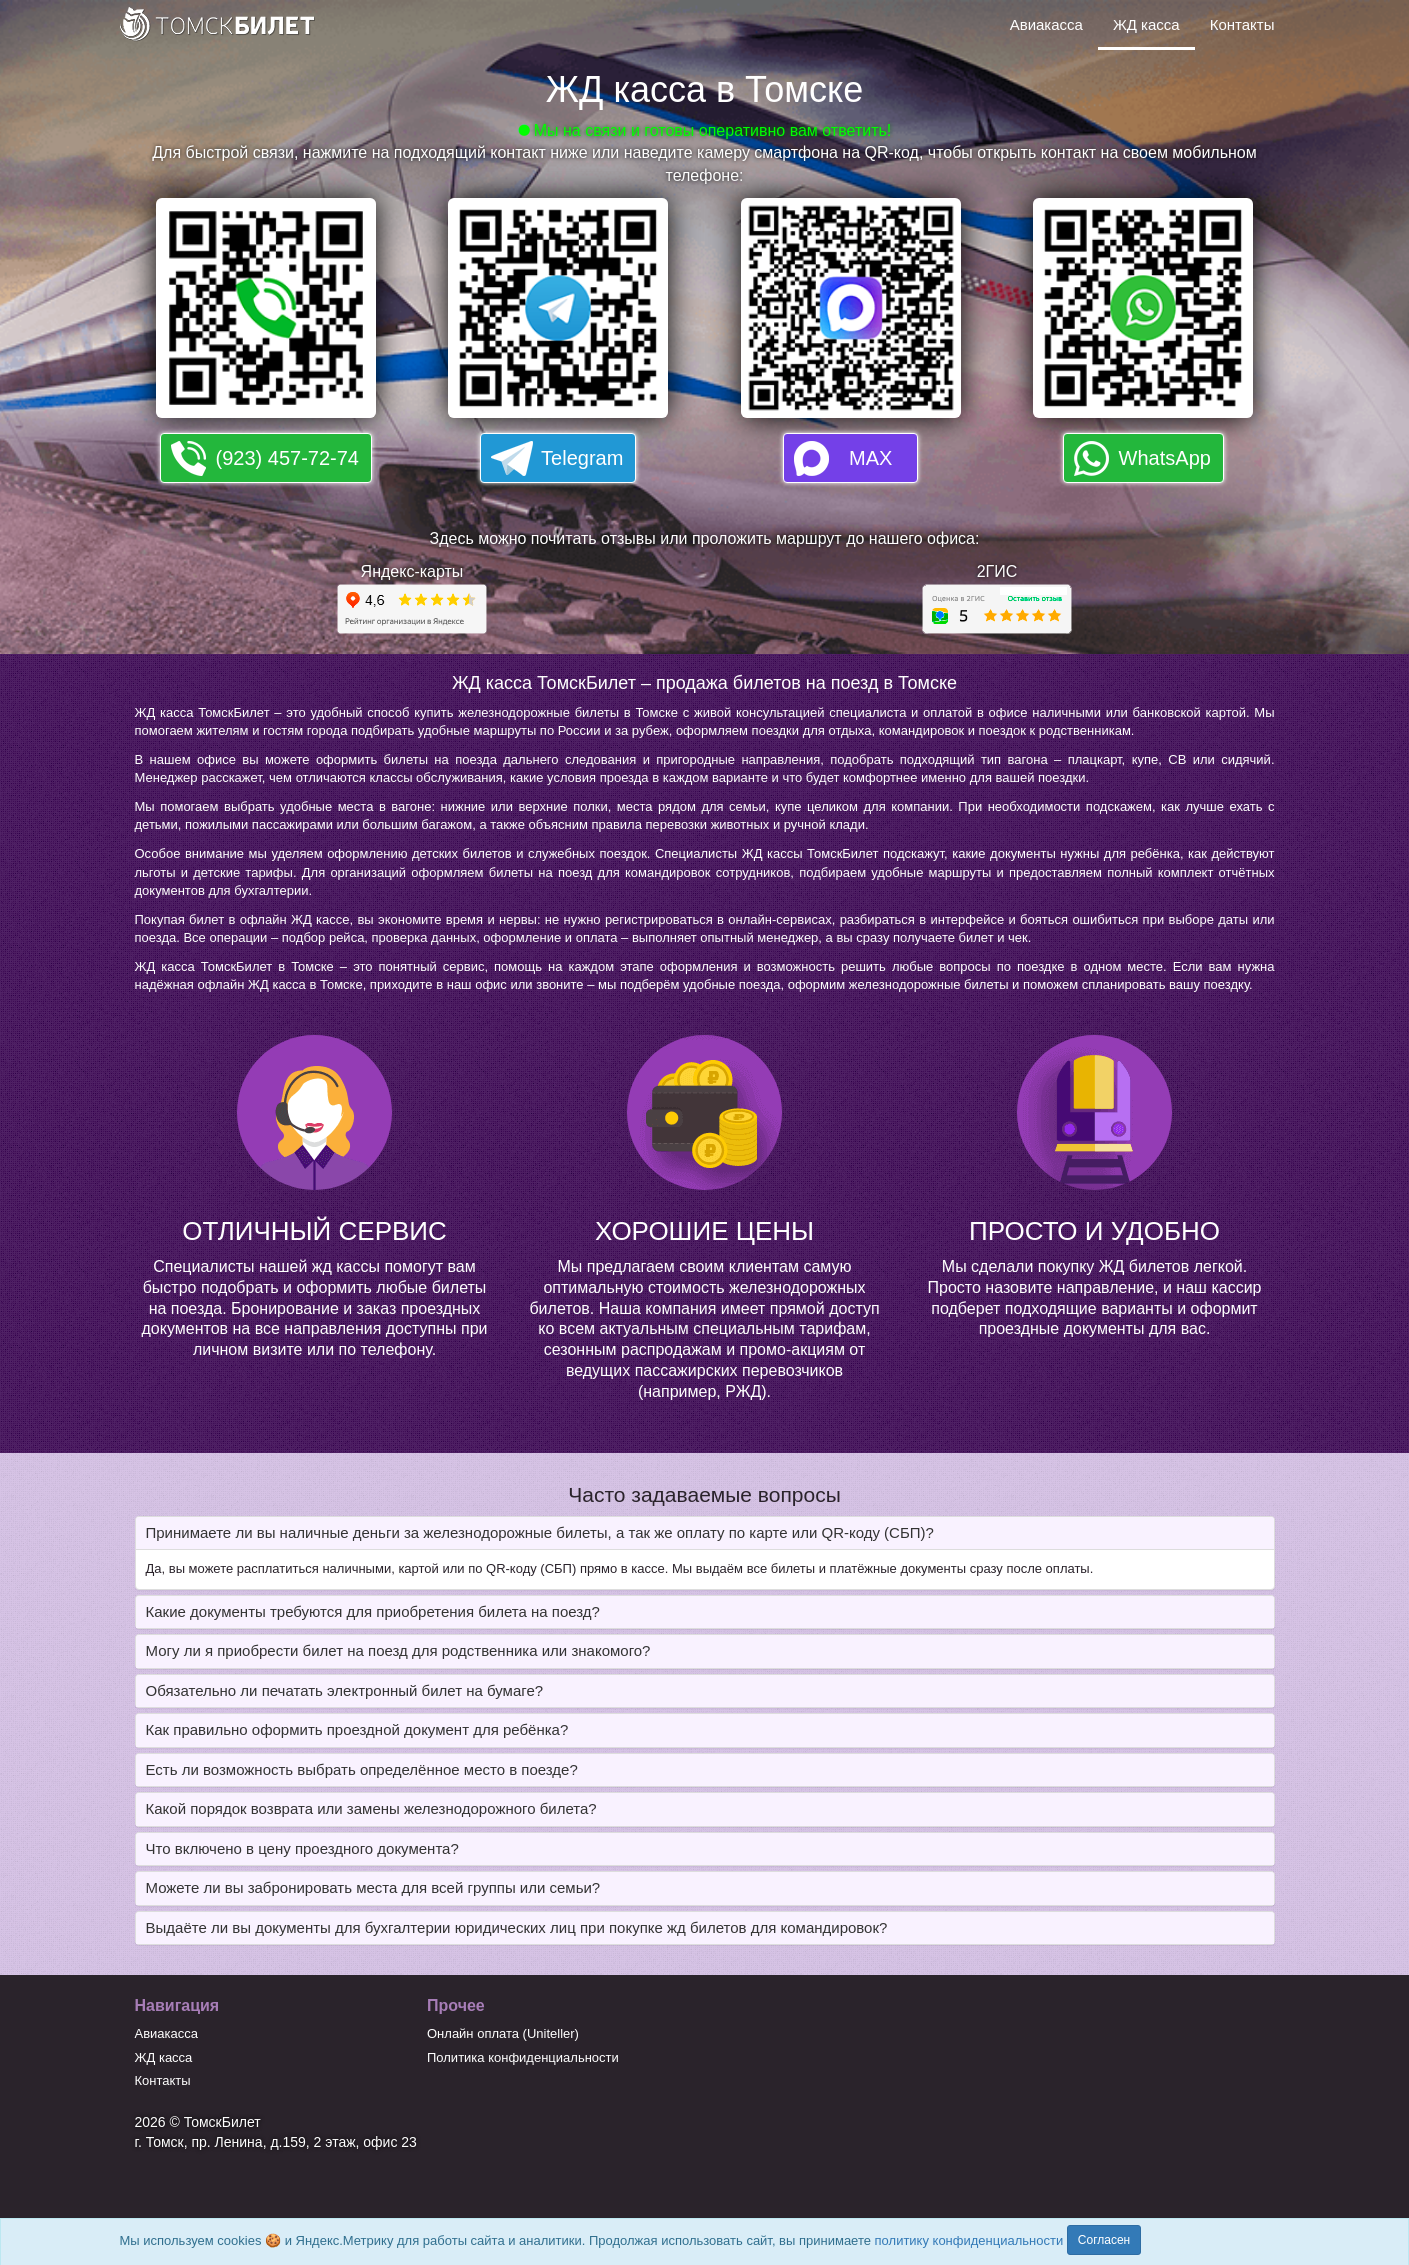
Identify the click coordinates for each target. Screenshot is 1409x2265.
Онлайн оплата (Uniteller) (503, 2033)
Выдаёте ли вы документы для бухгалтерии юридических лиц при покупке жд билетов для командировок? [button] (517, 1927)
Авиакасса (1046, 24)
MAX (870, 458)
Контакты (1242, 24)
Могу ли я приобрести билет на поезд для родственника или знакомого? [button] (398, 1650)
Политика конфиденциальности (523, 2057)
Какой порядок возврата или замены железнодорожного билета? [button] (371, 1808)
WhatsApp (1165, 458)
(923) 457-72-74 (287, 458)
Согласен (1104, 2240)
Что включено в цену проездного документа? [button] (302, 1848)
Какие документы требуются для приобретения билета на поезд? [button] (373, 1611)
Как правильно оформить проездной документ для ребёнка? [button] (357, 1729)
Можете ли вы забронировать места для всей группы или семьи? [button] (373, 1887)
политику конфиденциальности (969, 2240)
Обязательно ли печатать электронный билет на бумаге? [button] (345, 1690)
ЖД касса (1146, 24)
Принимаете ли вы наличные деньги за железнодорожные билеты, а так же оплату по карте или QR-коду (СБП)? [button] (540, 1532)
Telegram (582, 458)
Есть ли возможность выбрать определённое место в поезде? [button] (362, 1769)
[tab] (705, 1533)
